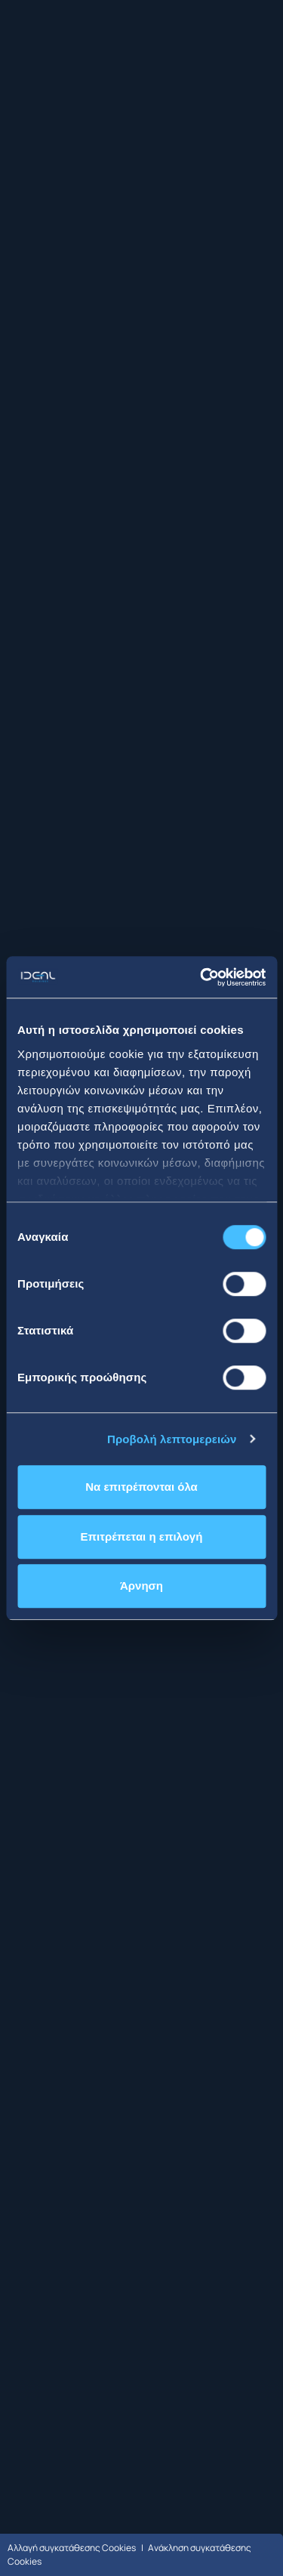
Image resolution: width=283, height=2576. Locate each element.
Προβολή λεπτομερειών (172, 1439)
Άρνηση (141, 1585)
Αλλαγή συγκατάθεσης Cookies (72, 2547)
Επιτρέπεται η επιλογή (142, 1536)
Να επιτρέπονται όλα (141, 1486)
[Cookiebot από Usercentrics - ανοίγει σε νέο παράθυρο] (201, 977)
